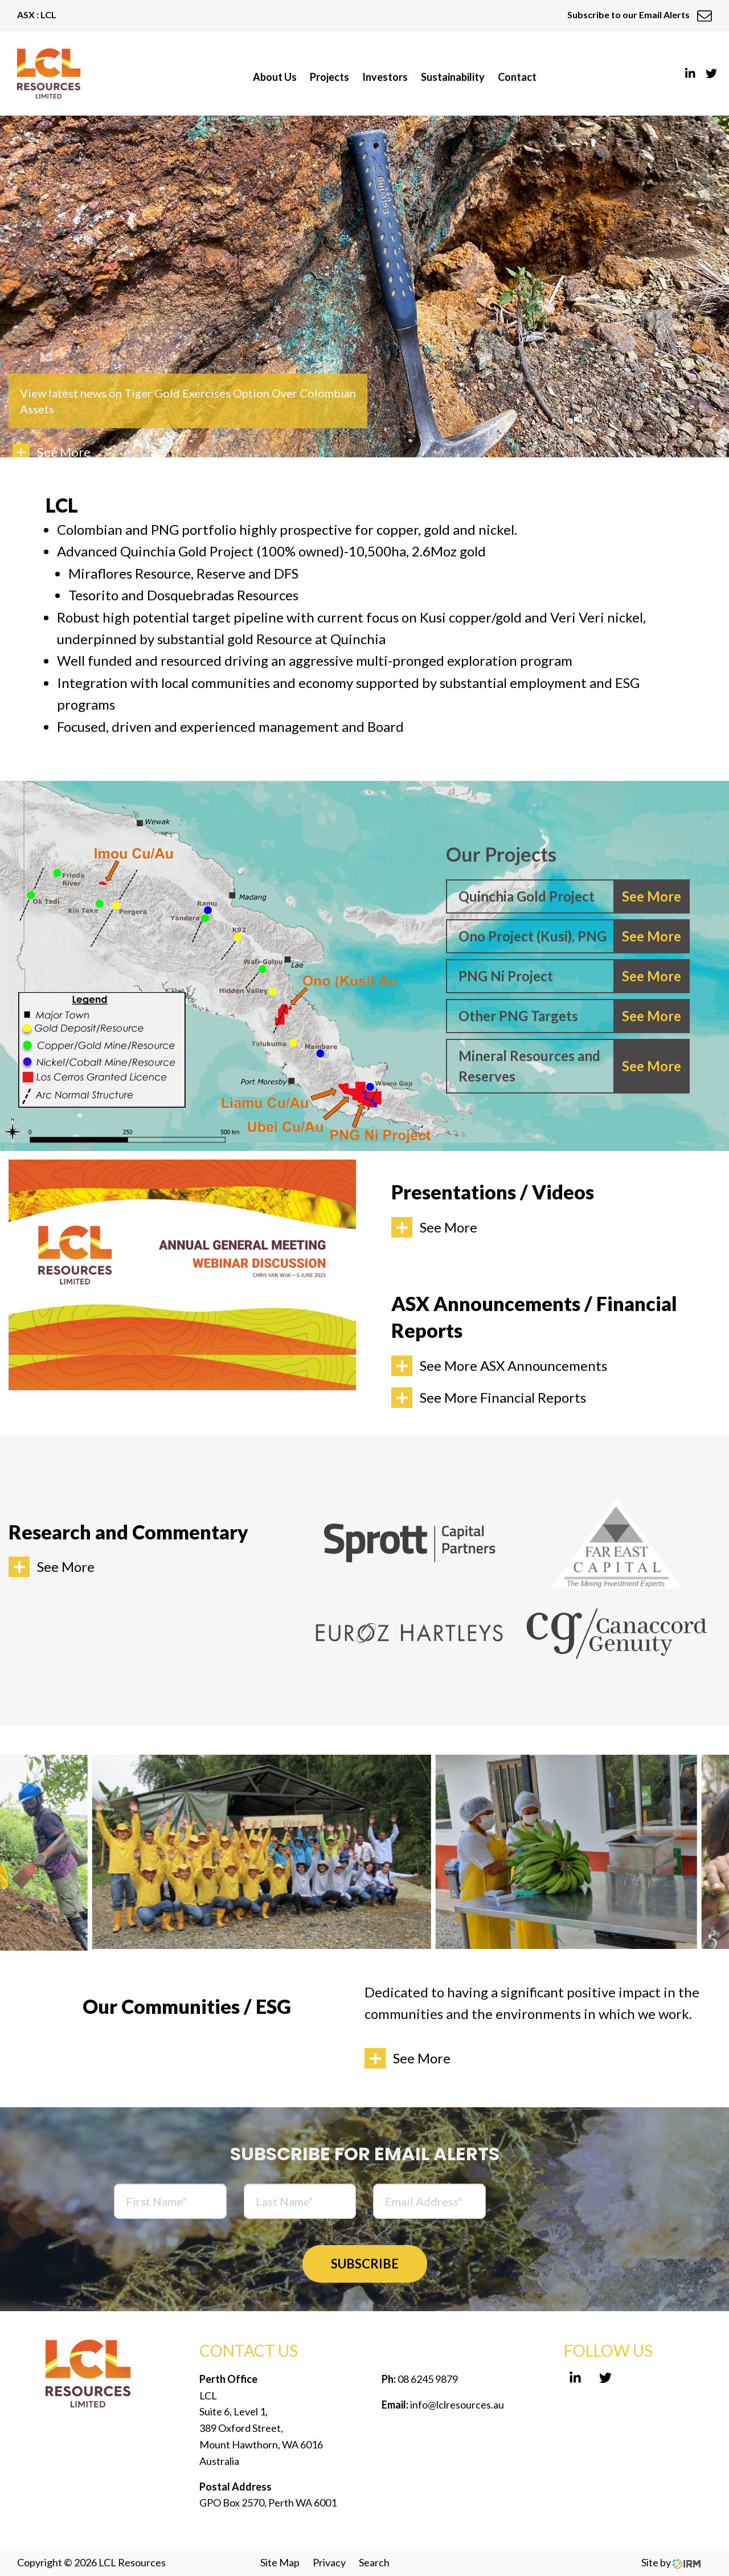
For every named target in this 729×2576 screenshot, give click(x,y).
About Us (275, 77)
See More (448, 1227)
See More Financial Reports (503, 1397)
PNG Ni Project (505, 976)
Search (374, 2562)
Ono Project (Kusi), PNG (532, 936)
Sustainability (453, 77)
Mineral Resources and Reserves (529, 1065)
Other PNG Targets (518, 1016)
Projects (329, 77)
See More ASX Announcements (513, 1365)
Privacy (329, 2562)
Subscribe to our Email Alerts (639, 14)
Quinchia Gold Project (526, 896)
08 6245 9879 (427, 2379)
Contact (517, 77)
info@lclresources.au (457, 2404)
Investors (385, 77)
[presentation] (589, 2203)
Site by (671, 2562)
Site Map (280, 2562)
